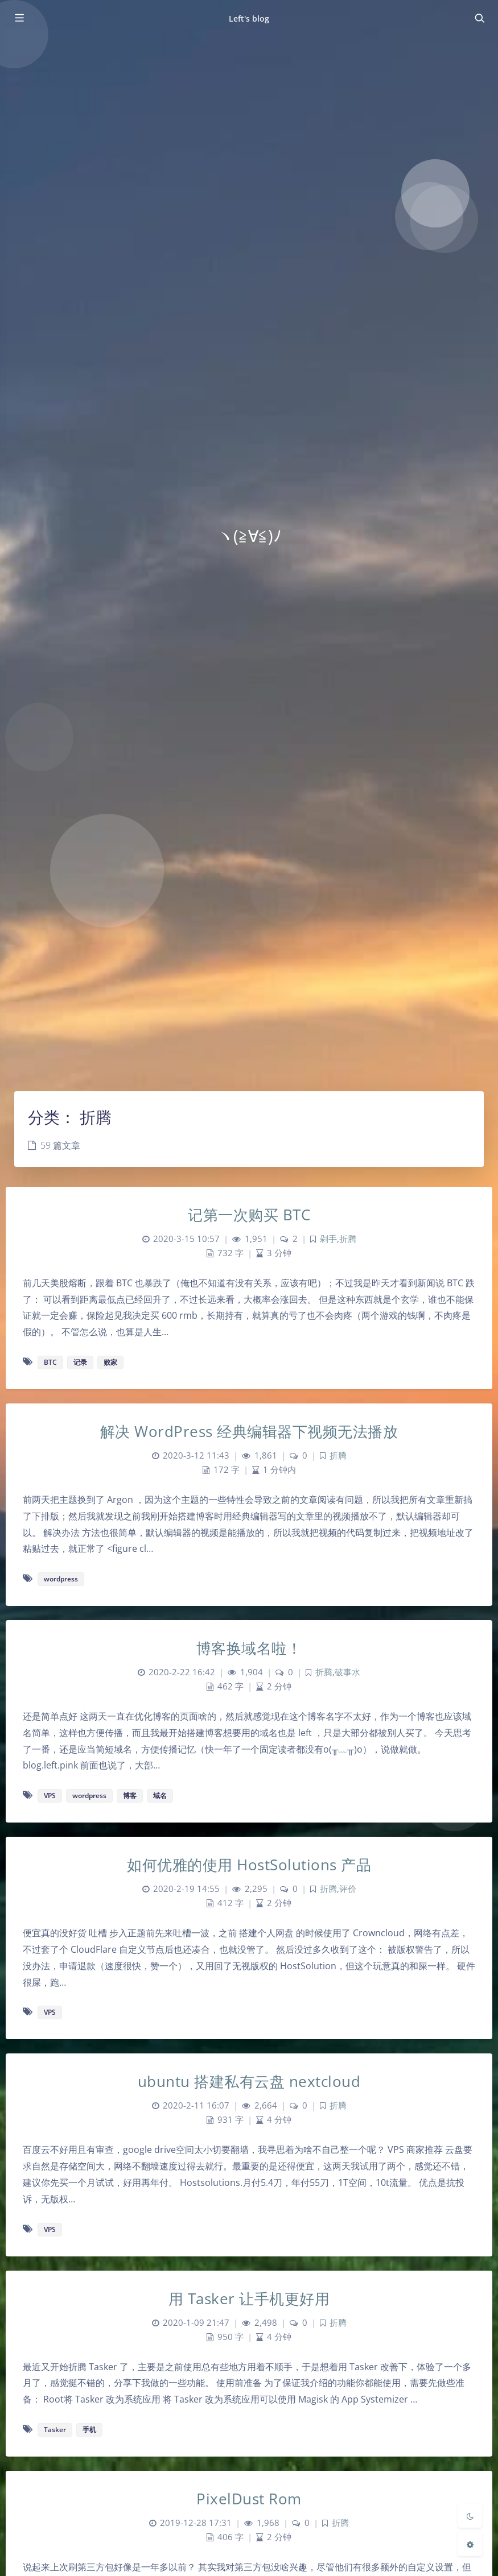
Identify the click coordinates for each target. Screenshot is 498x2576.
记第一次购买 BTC (249, 1214)
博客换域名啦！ (249, 1648)
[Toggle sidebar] (19, 18)
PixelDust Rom (249, 2498)
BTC (50, 1362)
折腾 (347, 1238)
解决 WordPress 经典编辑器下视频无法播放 (249, 1431)
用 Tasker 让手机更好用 (249, 2298)
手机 (89, 2429)
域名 (160, 1795)
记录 (80, 1362)
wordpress (61, 1579)
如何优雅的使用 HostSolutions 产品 (249, 1864)
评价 (347, 1888)
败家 (110, 1362)
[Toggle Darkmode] (470, 2516)
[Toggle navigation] (479, 18)
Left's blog (249, 18)
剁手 (328, 1238)
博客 (130, 1795)
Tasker (55, 2429)
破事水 (347, 1672)
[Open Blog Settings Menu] (470, 2544)
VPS (50, 1795)
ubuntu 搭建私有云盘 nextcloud (249, 2081)
